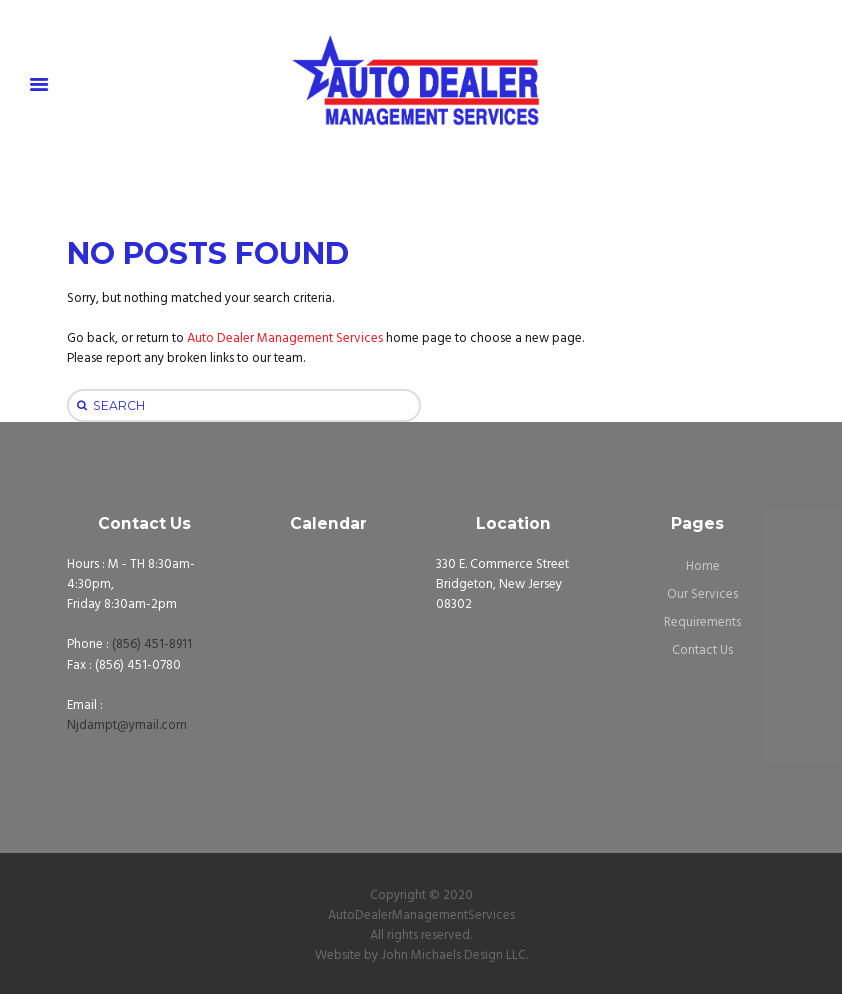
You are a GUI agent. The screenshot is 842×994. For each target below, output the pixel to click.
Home (703, 566)
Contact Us (702, 650)
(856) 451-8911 (152, 644)
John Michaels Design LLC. (454, 955)
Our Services (702, 594)
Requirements (702, 622)
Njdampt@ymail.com (127, 725)
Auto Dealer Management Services (285, 338)
